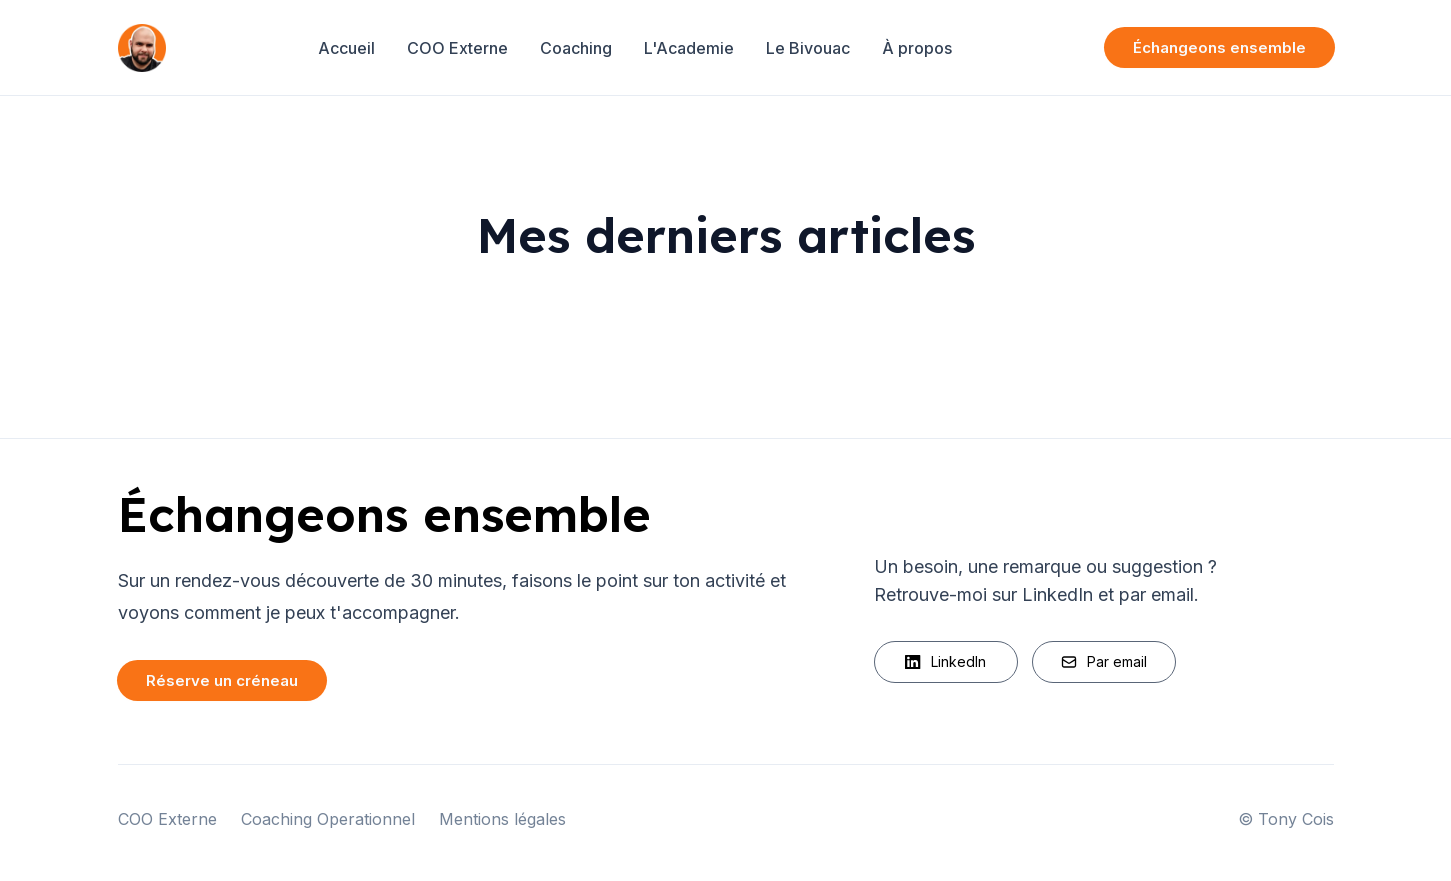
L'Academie (689, 48)
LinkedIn (945, 661)
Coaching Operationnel (328, 819)
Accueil (346, 48)
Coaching (576, 48)
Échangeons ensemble (1219, 47)
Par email (1104, 661)
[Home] (142, 48)
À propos (917, 48)
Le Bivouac (808, 48)
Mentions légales (502, 819)
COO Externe (457, 48)
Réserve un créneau (222, 680)
